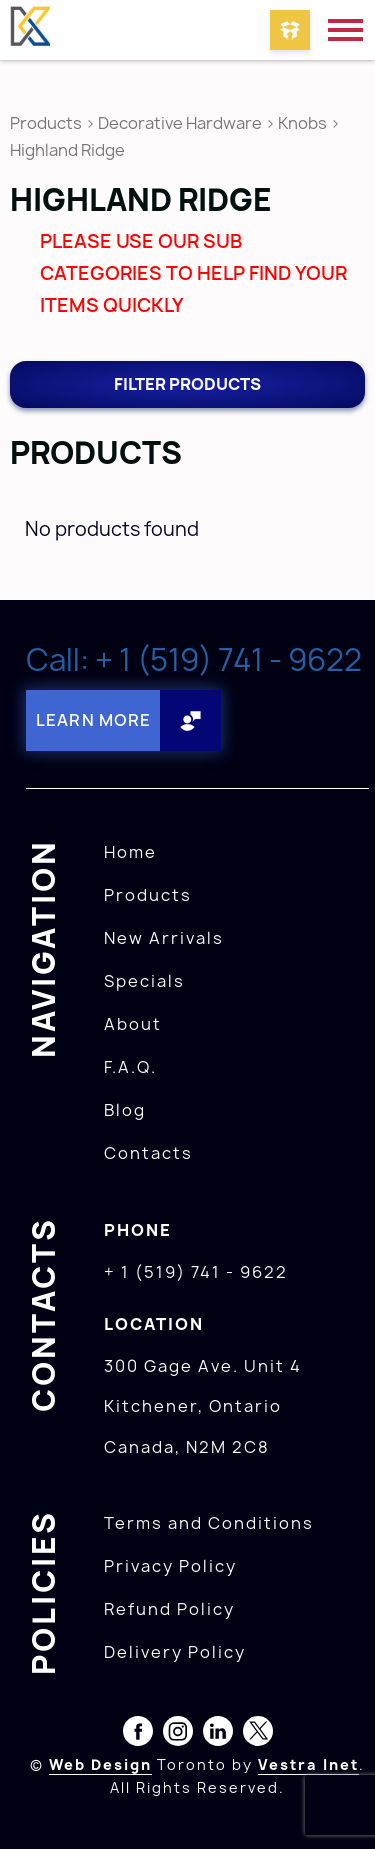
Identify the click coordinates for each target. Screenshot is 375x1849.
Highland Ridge (67, 150)
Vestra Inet (308, 1764)
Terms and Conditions (209, 1523)
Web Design (100, 1764)
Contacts (148, 1153)
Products (46, 123)
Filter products (187, 384)
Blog (125, 1110)
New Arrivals (164, 938)
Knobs (302, 123)
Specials (144, 981)
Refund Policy (169, 1609)
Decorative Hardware (180, 123)
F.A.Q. (130, 1067)
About (133, 1024)
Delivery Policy (175, 1652)
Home (130, 852)
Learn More (93, 720)
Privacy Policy (170, 1566)
